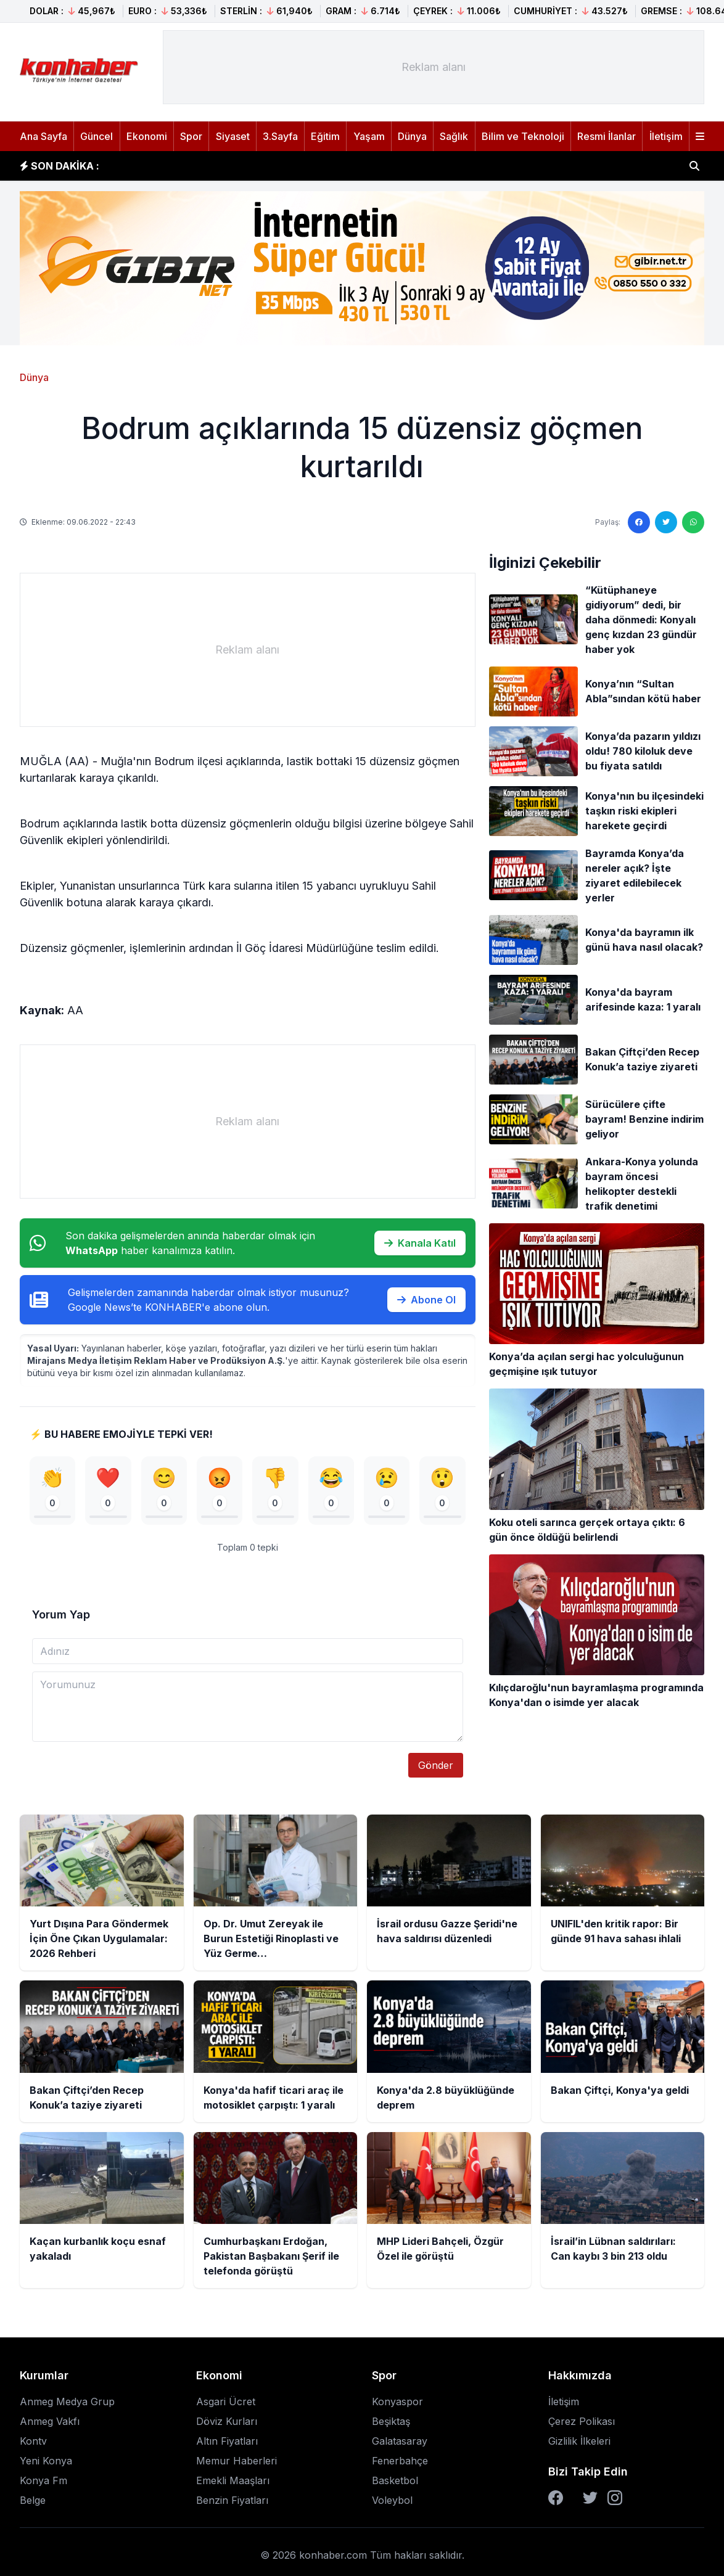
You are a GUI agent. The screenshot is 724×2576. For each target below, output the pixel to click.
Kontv (33, 2445)
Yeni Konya (46, 2464)
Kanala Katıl (420, 1243)
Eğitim (325, 136)
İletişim (666, 136)
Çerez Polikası (581, 2425)
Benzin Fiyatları (232, 2504)
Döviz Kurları (226, 2425)
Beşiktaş (391, 2425)
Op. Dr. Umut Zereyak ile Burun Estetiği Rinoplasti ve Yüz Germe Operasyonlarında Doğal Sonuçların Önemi (378, 166)
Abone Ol (426, 1300)
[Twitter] (590, 2501)
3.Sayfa (280, 136)
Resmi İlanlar (606, 136)
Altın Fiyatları (227, 2445)
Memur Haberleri (236, 2464)
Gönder (435, 1769)
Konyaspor (397, 2405)
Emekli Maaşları (232, 2484)
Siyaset (233, 136)
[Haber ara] (694, 166)
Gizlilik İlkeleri (579, 2445)
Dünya (412, 136)
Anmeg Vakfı (50, 2425)
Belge (33, 2504)
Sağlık (454, 136)
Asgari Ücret (225, 2405)
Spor (191, 136)
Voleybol (392, 2504)
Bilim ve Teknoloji (523, 136)
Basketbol (395, 2484)
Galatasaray (399, 2445)
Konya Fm (43, 2484)
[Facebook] (555, 2501)
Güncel (96, 136)
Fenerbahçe (400, 2464)
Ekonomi (146, 136)
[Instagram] (614, 2501)
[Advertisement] (433, 67)
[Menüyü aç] (700, 136)
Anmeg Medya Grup (67, 2405)
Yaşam (369, 136)
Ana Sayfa (43, 136)
